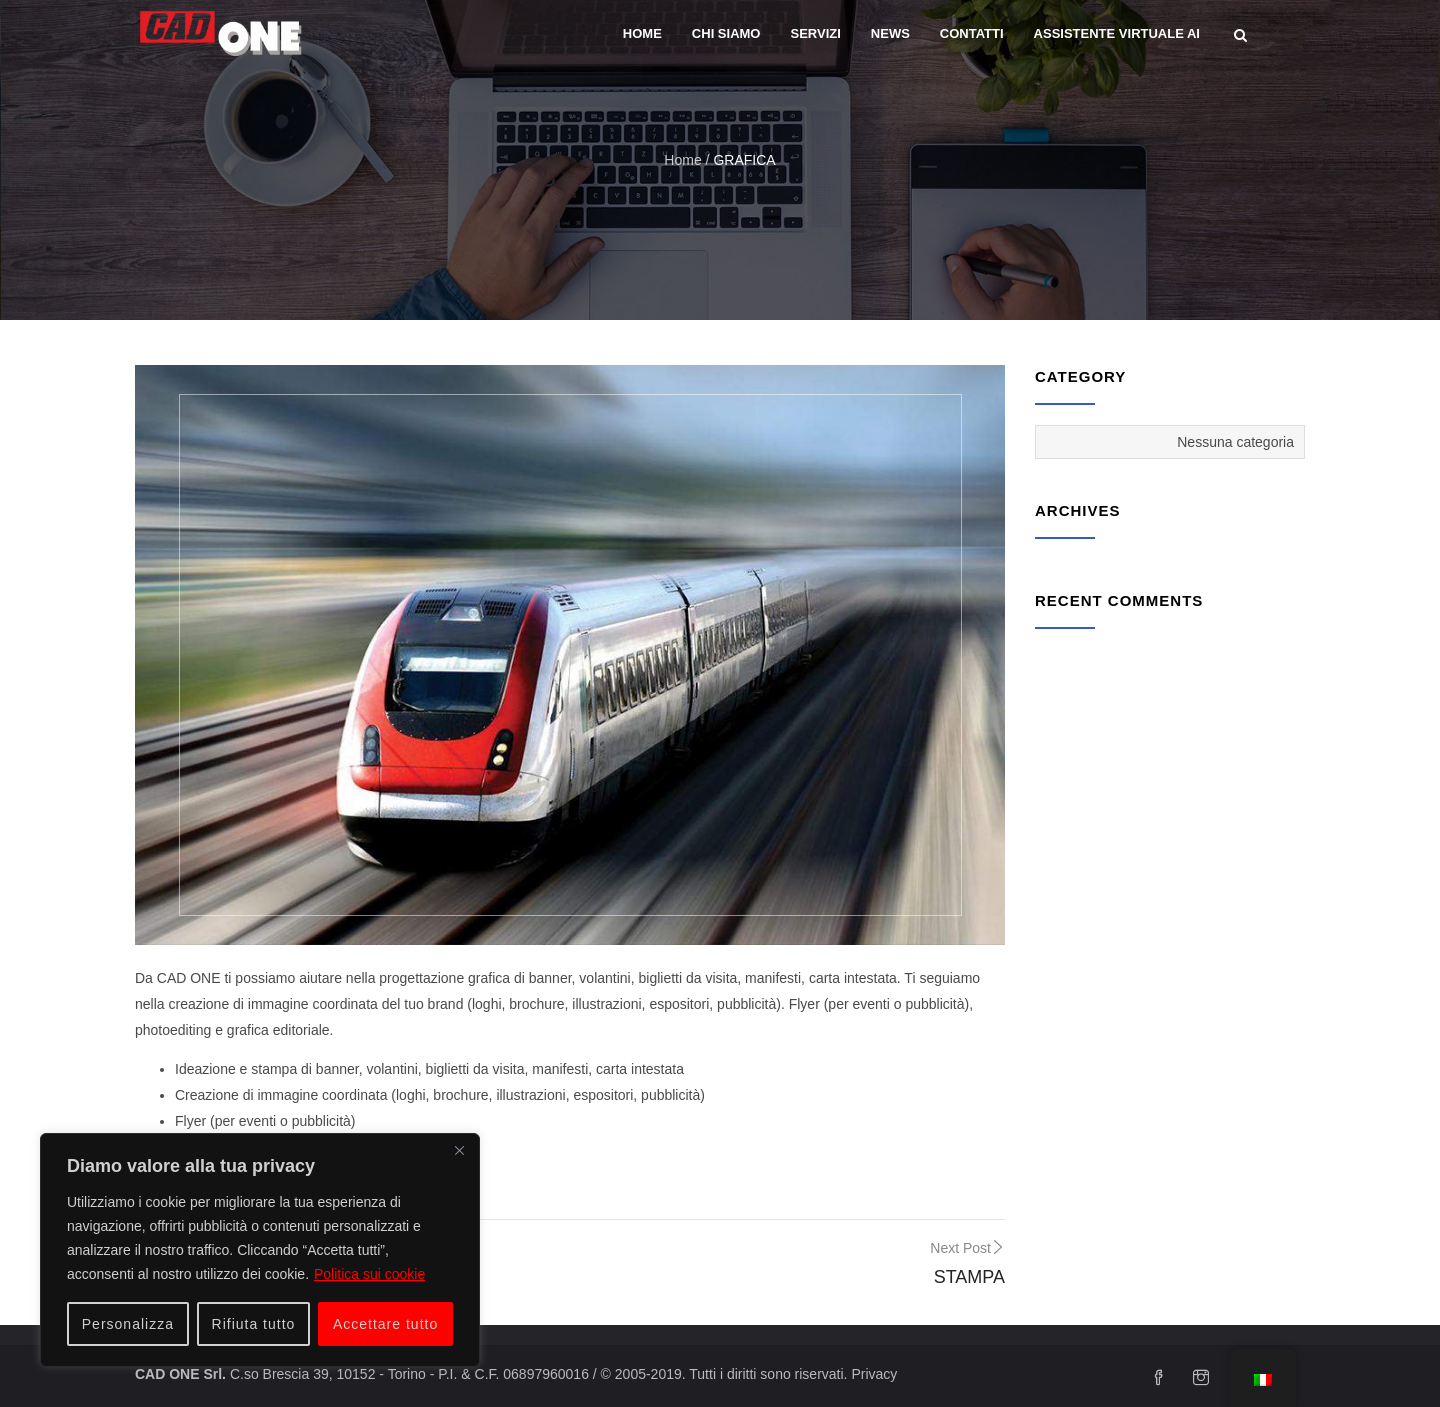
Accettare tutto (385, 1324)
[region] (260, 1250)
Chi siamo (726, 33)
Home (642, 33)
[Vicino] (459, 1150)
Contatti (972, 33)
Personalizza (128, 1324)
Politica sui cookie (369, 1274)
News (890, 33)
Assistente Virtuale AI (1117, 33)
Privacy (874, 1374)
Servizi (815, 33)
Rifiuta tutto (254, 1324)
